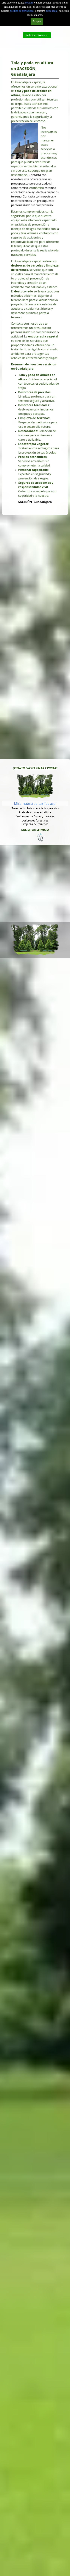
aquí (53, 804)
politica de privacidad (22, 10)
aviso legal (51, 10)
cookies (29, 2)
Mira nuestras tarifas (31, 803)
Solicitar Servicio (35, 35)
